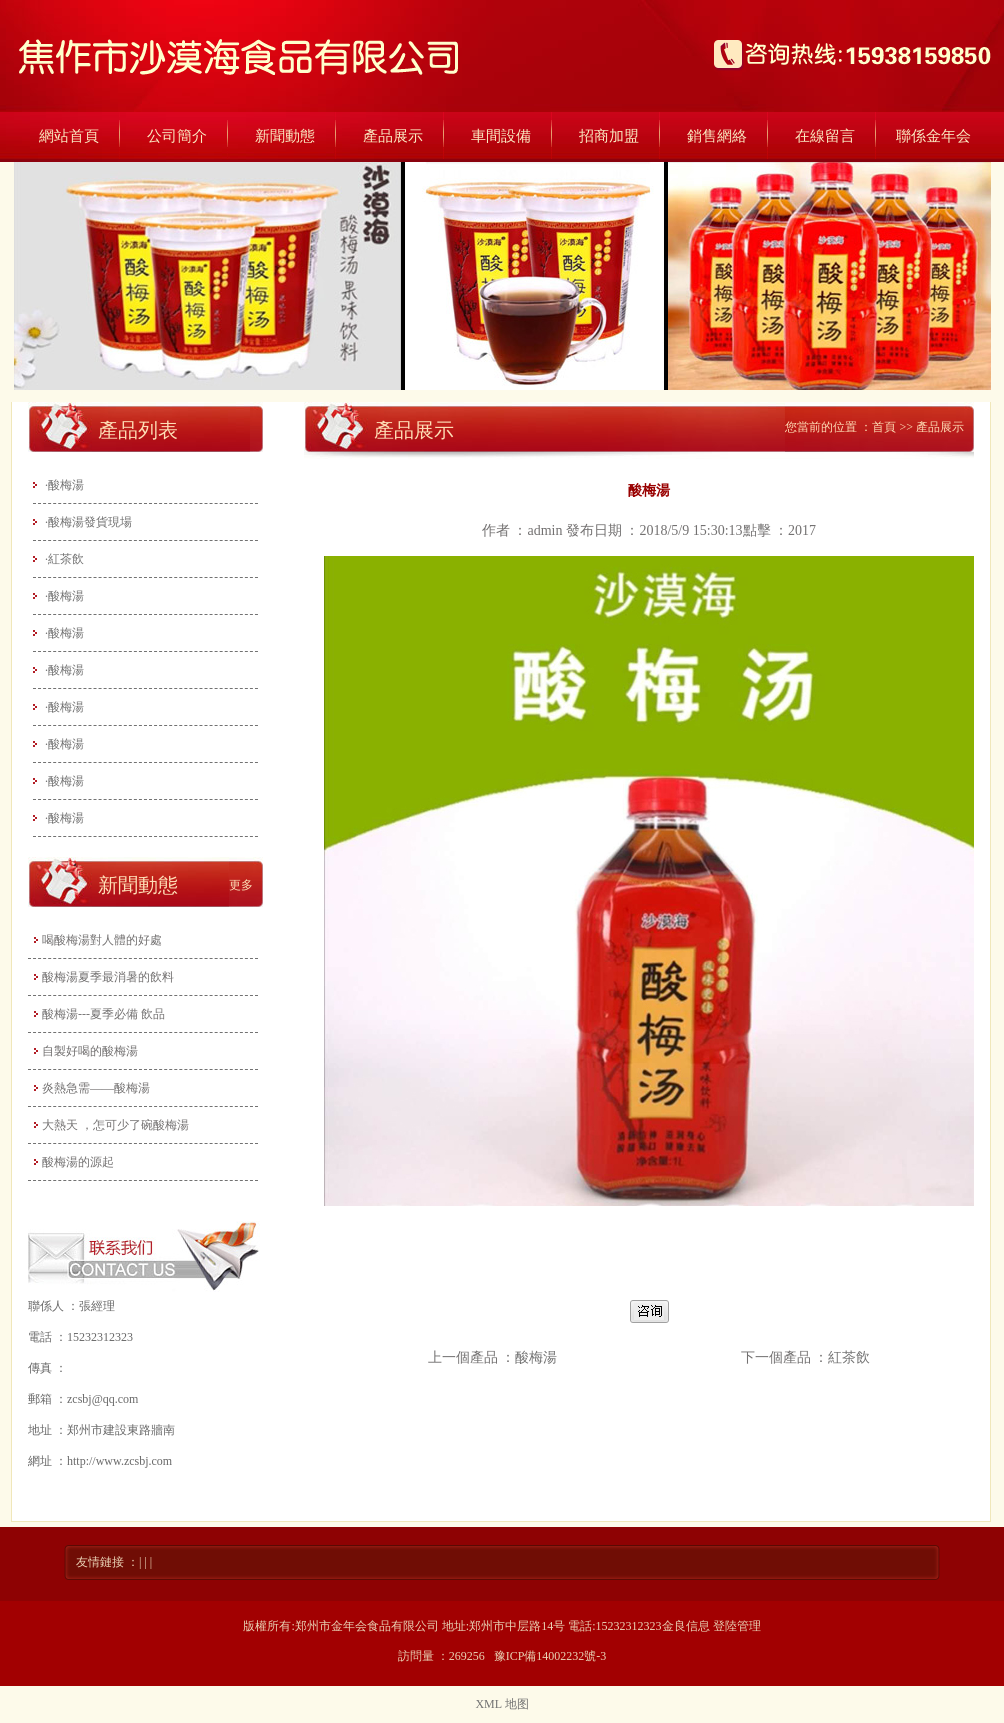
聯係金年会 (933, 136)
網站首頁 (69, 136)
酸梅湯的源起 (78, 1162)
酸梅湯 (536, 1357)
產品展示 (393, 136)
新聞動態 (285, 136)
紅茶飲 (849, 1357)
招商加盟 (609, 136)
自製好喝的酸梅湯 (90, 1051)
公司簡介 (177, 136)
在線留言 (825, 136)
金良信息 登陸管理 (711, 1626)
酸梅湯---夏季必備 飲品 (103, 1014)
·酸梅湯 (64, 485)
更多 (241, 885)
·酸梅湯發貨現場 (88, 522)
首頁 (884, 427)
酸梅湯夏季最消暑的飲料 (108, 977)
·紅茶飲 (64, 559)
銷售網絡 (717, 136)
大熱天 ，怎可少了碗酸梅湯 (115, 1125)
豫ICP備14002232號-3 (550, 1656)
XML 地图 (501, 1704)
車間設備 (501, 136)
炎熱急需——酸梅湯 (96, 1088)
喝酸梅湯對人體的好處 (102, 940)
